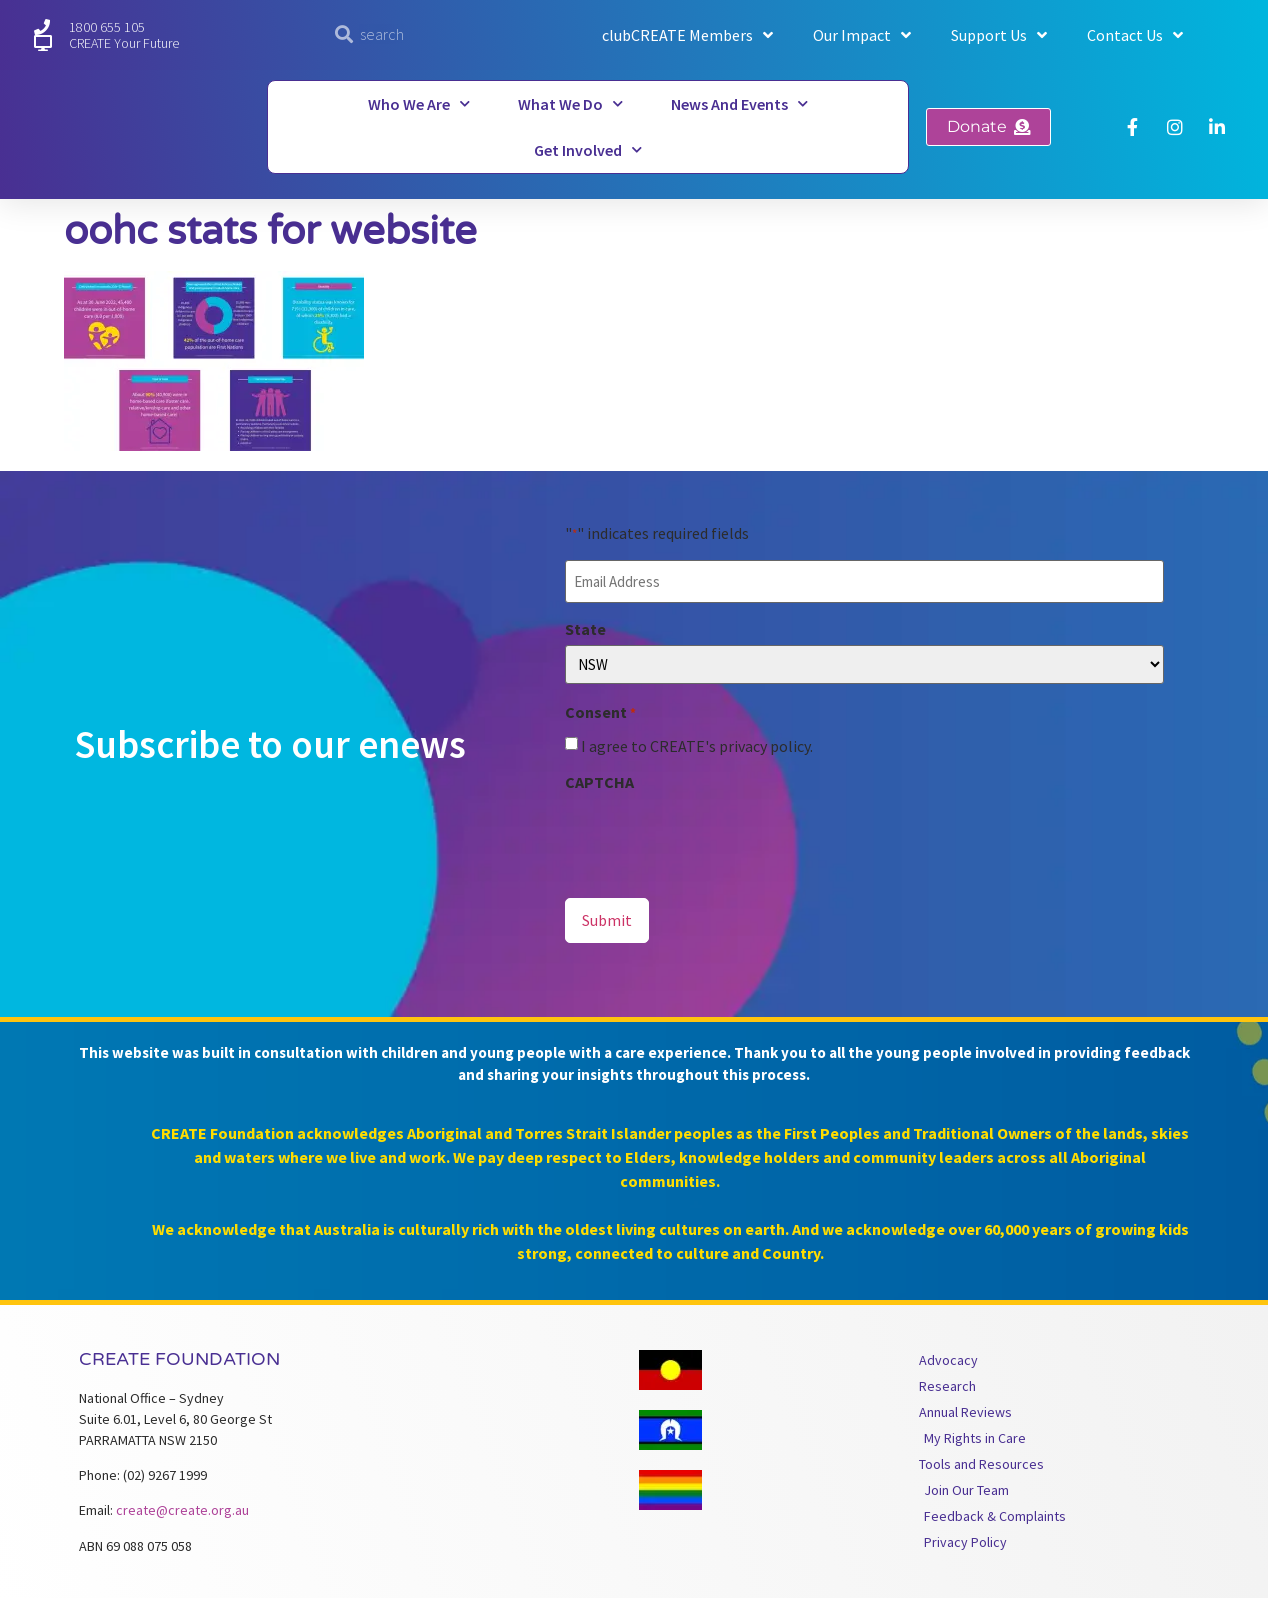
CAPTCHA (599, 780)
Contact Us (1135, 35)
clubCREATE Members (687, 35)
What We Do (570, 103)
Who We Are (419, 103)
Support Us (999, 35)
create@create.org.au (182, 1505)
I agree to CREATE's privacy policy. (697, 744)
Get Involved (588, 149)
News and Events (739, 103)
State (585, 626)
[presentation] (717, 835)
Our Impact (862, 35)
